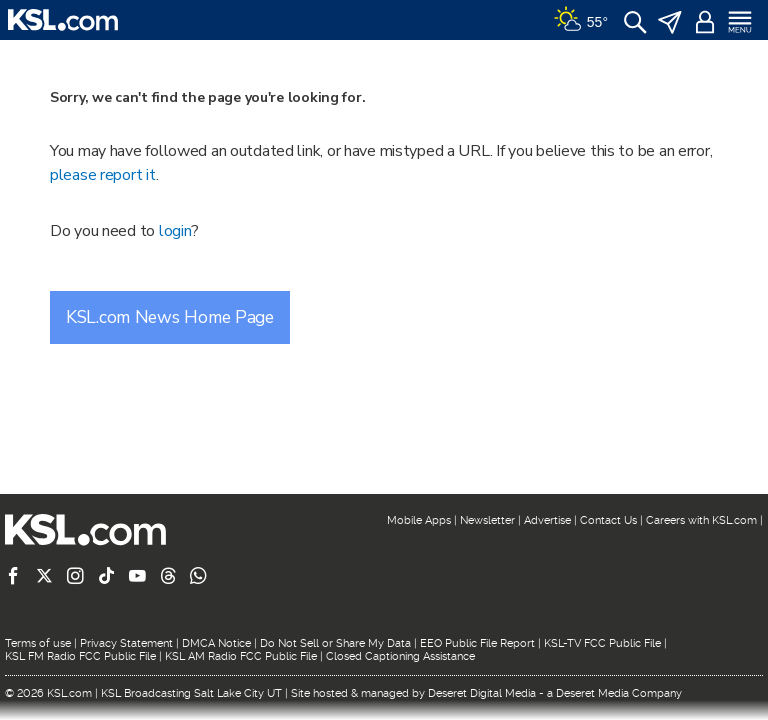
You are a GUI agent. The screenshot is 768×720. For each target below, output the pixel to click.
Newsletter (487, 520)
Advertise (547, 520)
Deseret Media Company (619, 693)
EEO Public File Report (477, 643)
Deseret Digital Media (482, 693)
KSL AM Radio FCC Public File (241, 656)
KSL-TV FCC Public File (602, 643)
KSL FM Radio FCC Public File (80, 656)
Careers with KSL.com (701, 520)
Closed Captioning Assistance (400, 656)
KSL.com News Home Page (170, 317)
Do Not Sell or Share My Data (335, 643)
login (175, 231)
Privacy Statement (126, 643)
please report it (103, 175)
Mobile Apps (419, 520)
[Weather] (581, 20)
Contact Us (608, 520)
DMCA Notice (216, 643)
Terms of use (38, 643)
